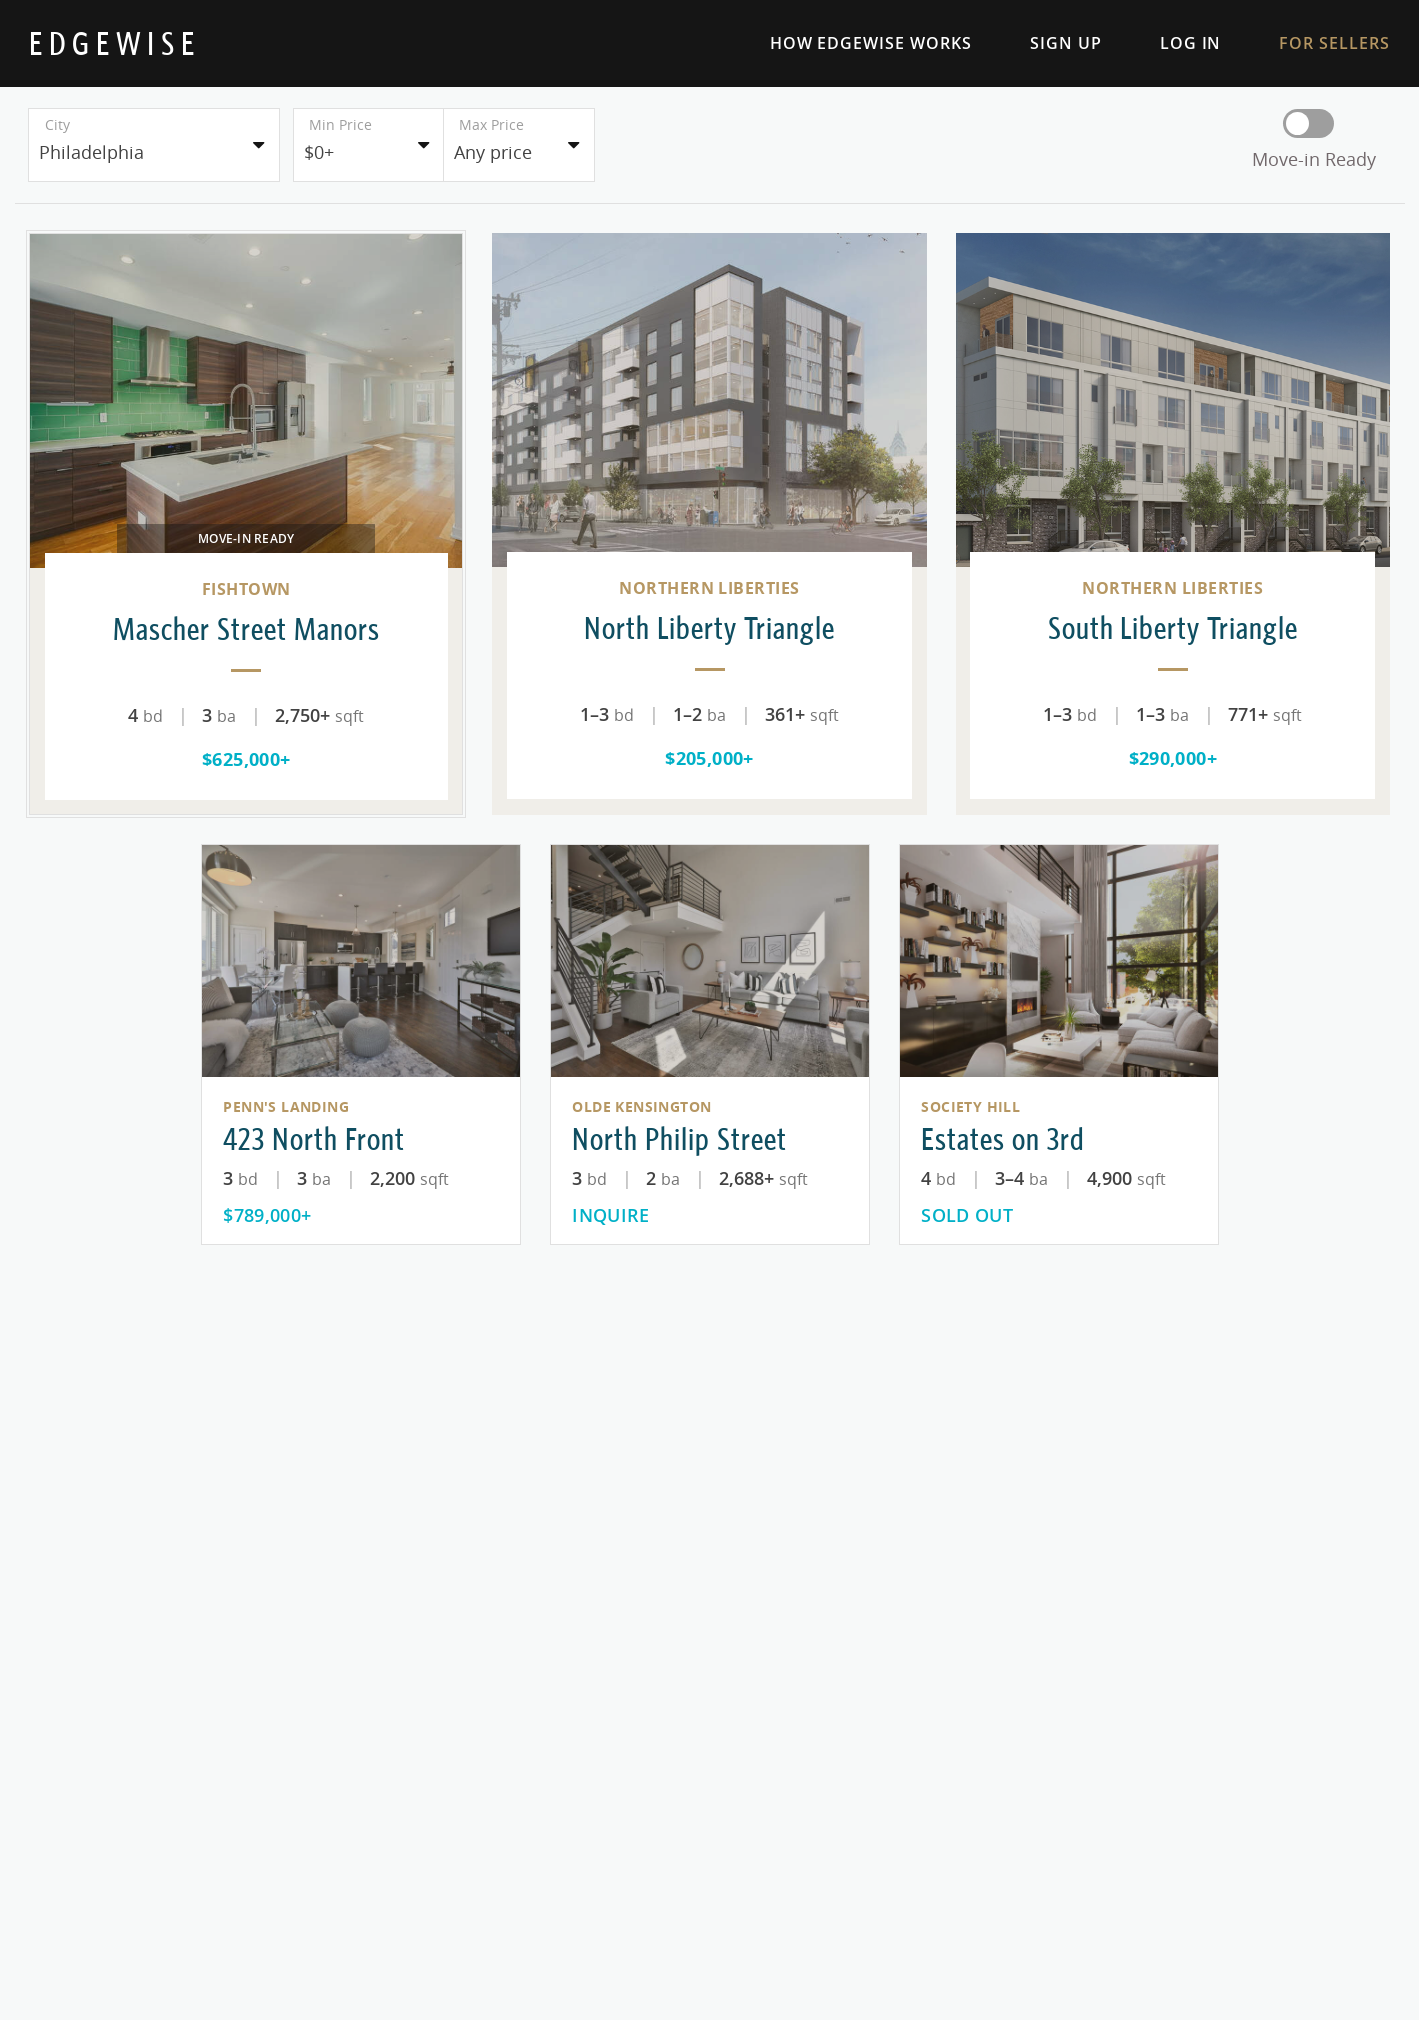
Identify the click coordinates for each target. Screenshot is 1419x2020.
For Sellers (1314, 43)
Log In (1171, 43)
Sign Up (1046, 43)
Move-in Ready (1314, 159)
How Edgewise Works (851, 43)
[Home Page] (114, 43)
